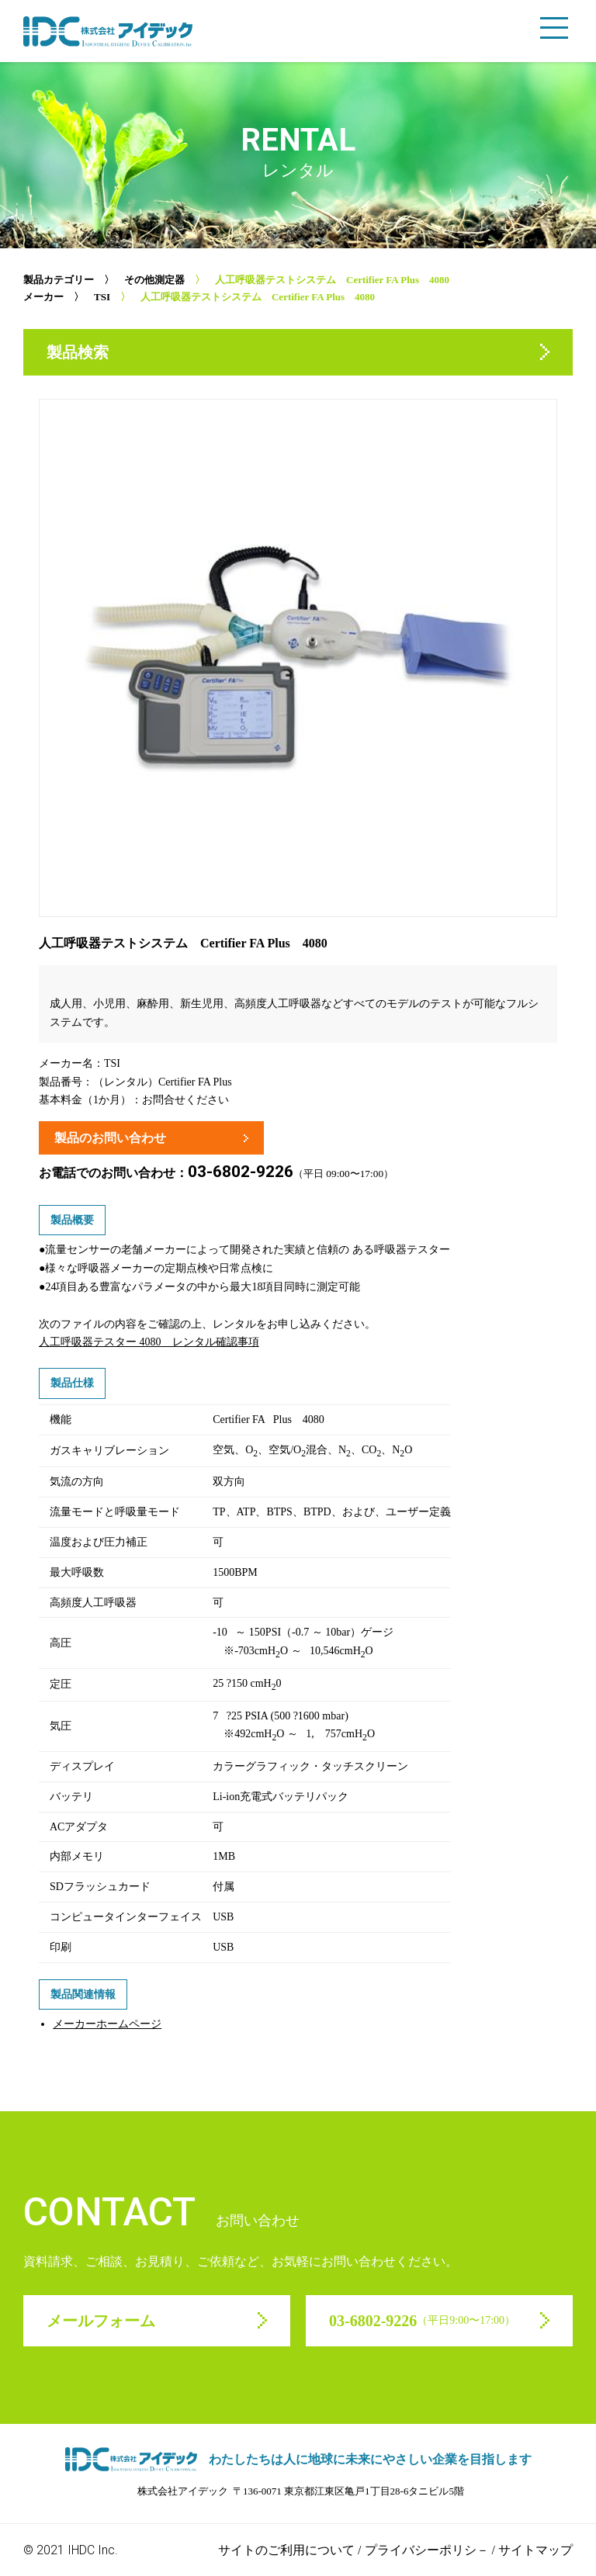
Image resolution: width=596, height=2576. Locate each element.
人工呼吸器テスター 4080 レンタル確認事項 (149, 1342)
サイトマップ (535, 2550)
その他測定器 (154, 280)
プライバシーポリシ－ (427, 2550)
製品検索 (78, 352)
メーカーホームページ (107, 2024)
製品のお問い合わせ (110, 1137)
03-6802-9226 (240, 1171)
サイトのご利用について (286, 2550)
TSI (102, 297)
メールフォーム (101, 2320)
